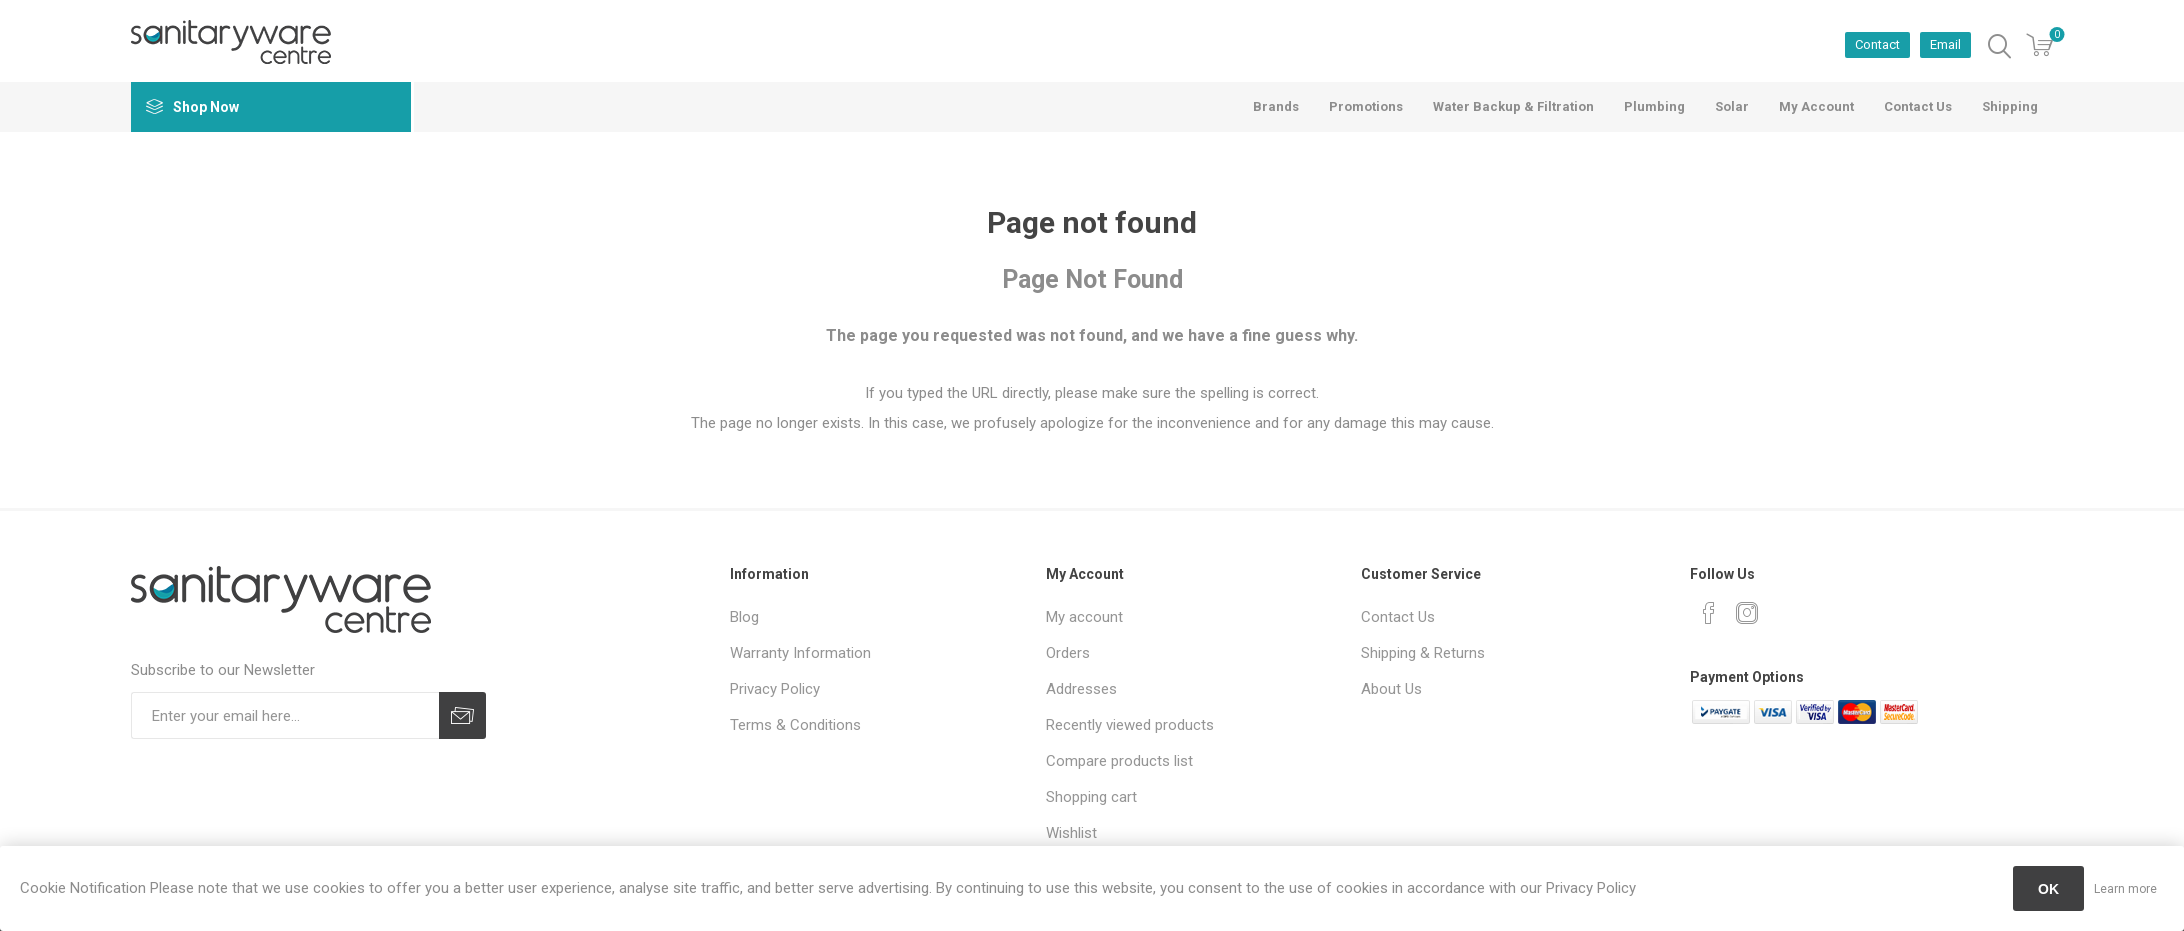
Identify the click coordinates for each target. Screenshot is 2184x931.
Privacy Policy (775, 689)
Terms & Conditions (795, 725)
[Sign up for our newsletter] (285, 715)
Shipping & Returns (1423, 653)
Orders (1068, 653)
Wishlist (1071, 833)
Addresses (1081, 689)
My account (1084, 617)
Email (1945, 44)
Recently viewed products (1130, 725)
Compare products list (1119, 761)
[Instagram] (1747, 613)
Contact (1877, 44)
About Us (1391, 689)
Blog (744, 617)
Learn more (2125, 889)
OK (2048, 889)
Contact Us (1398, 617)
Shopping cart (1091, 797)
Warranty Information (800, 653)
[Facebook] (1709, 613)
